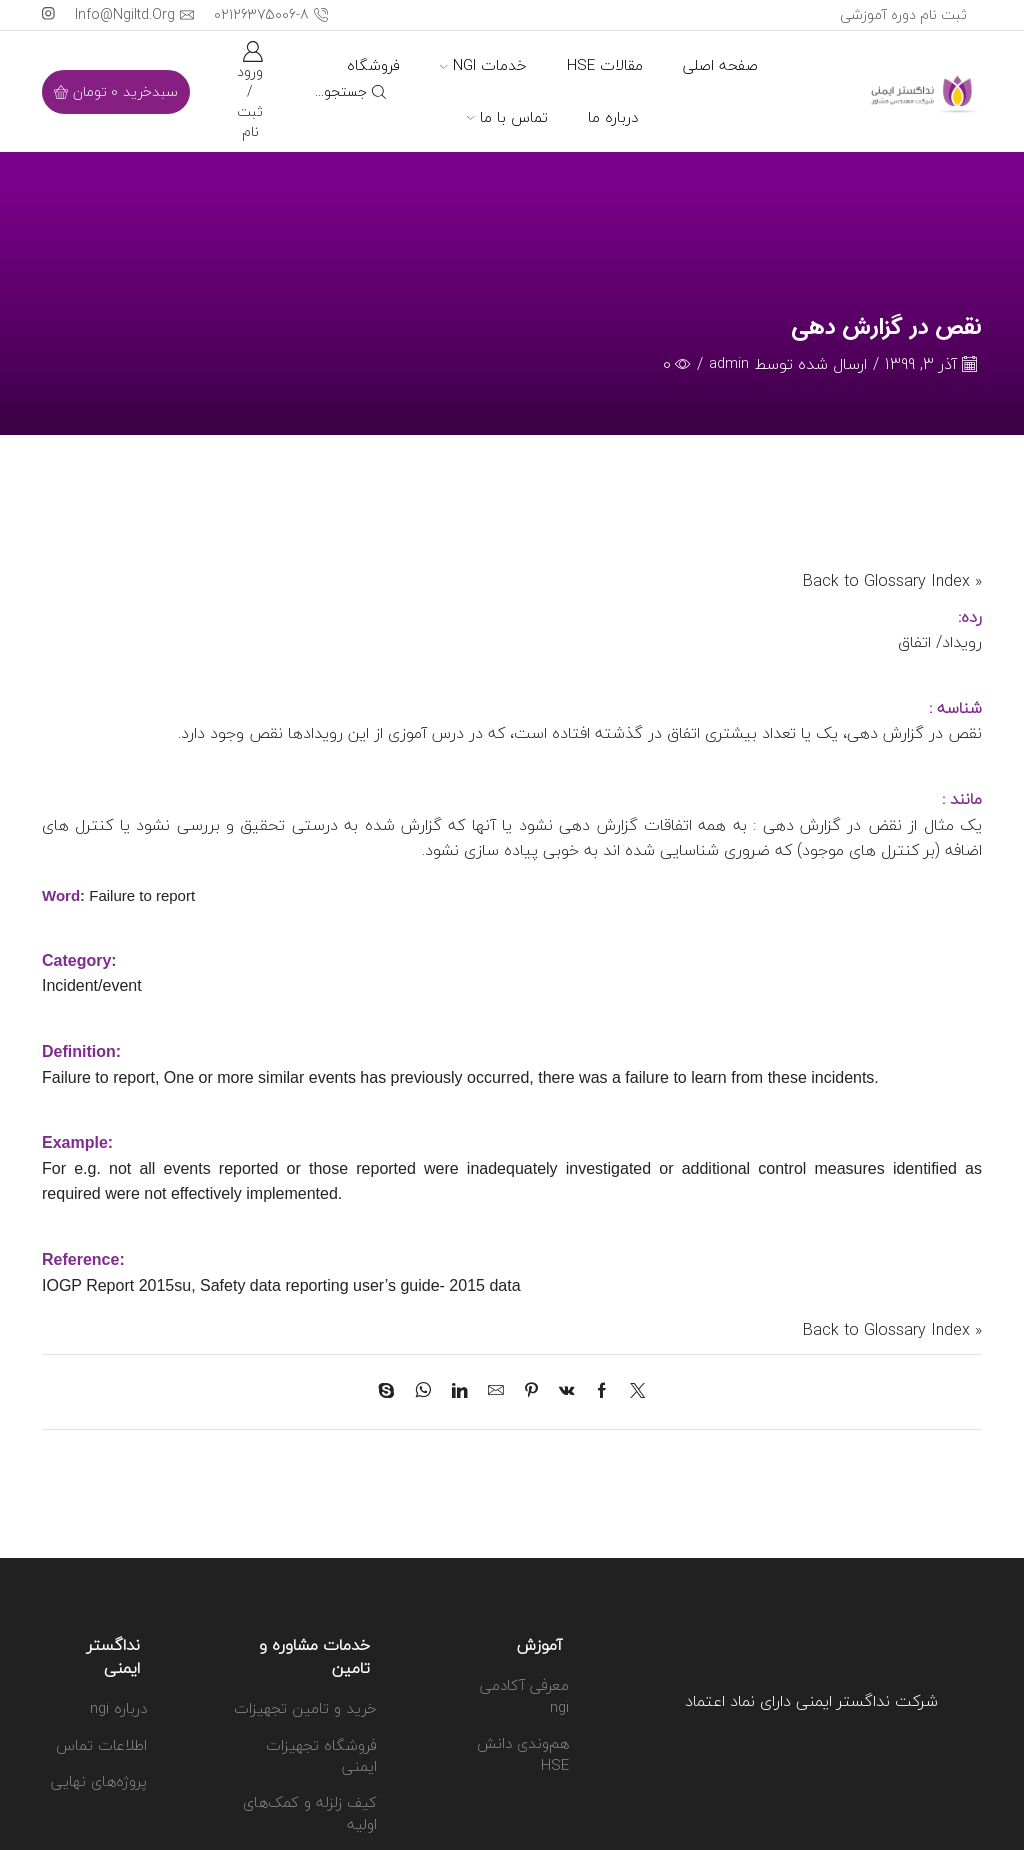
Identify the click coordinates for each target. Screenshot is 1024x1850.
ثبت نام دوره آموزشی (903, 14)
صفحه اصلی (720, 65)
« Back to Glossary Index (892, 582)
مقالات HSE (605, 65)
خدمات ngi (483, 65)
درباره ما (613, 117)
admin (728, 364)
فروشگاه (373, 65)
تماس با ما (507, 117)
